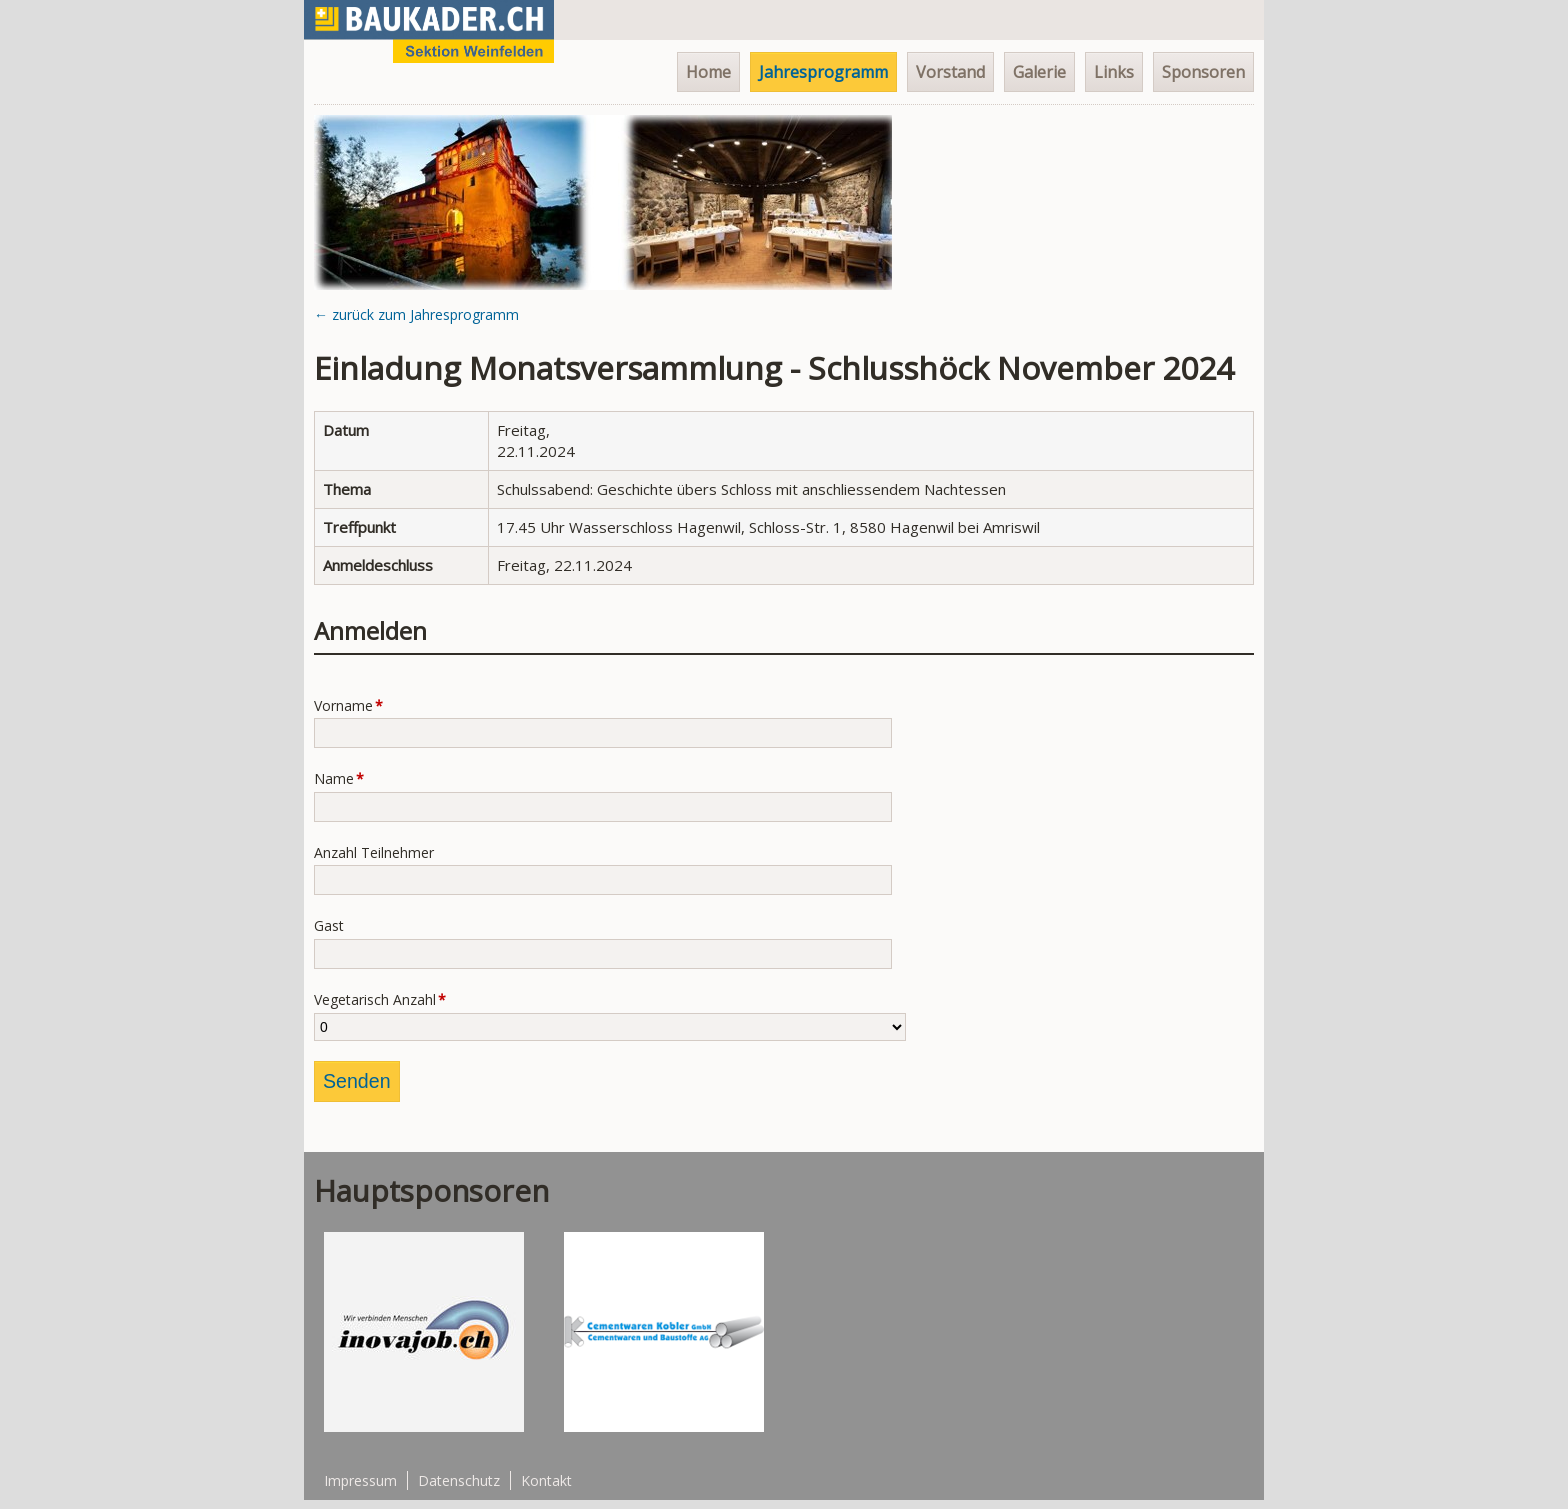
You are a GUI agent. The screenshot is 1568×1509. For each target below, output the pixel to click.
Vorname (349, 707)
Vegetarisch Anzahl (380, 1001)
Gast (329, 925)
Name (349, 780)
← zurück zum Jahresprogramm (416, 314)
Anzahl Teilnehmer (374, 852)
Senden (357, 1081)
